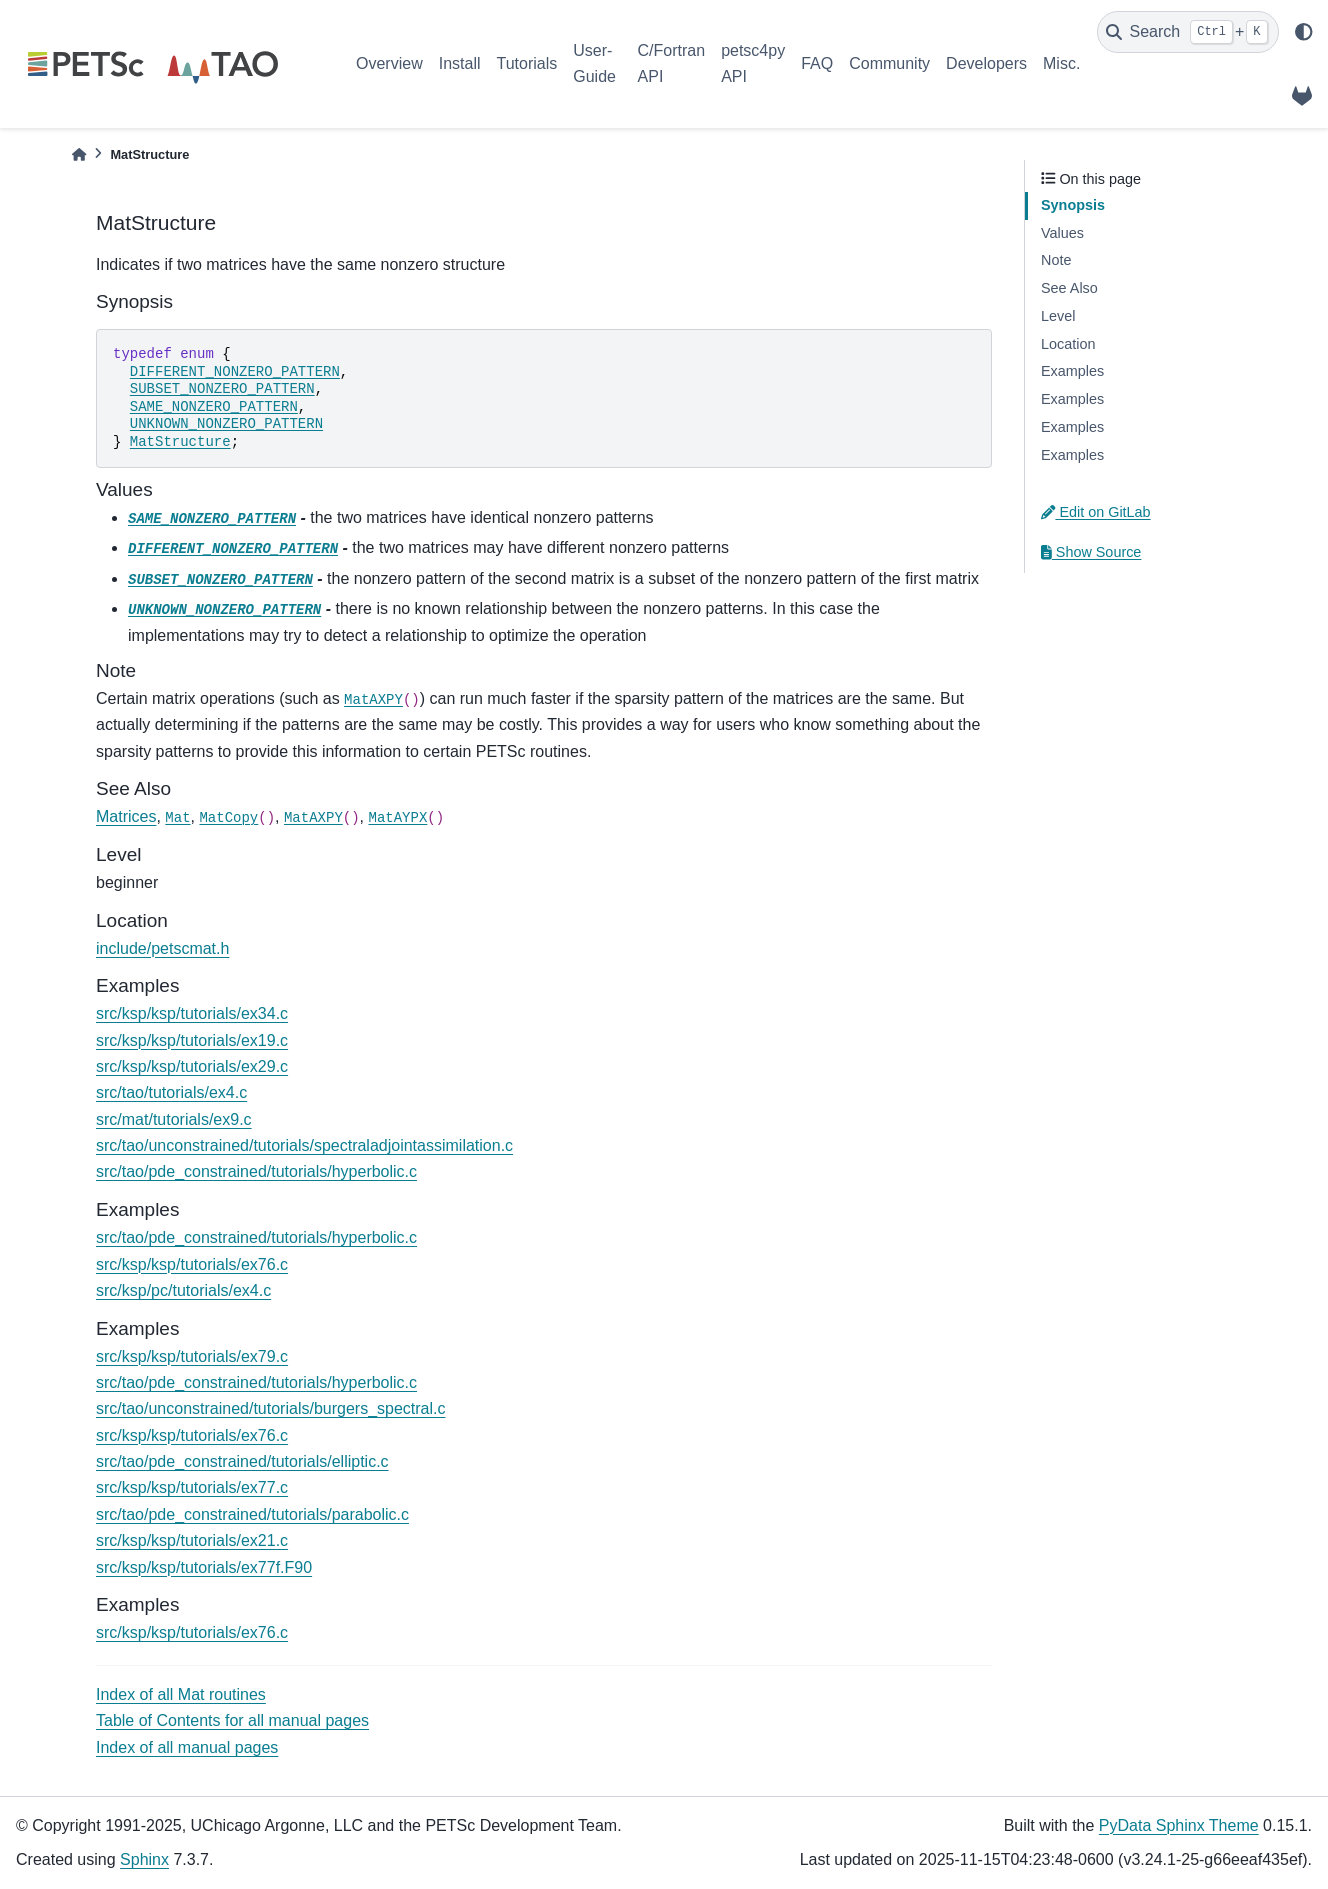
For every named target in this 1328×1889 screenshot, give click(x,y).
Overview (389, 63)
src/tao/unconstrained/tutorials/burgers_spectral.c (271, 1408)
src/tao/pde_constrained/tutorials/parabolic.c (252, 1514)
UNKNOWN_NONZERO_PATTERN (226, 424)
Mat (177, 818)
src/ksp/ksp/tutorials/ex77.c (192, 1487)
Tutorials (526, 63)
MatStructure (180, 442)
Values (1062, 233)
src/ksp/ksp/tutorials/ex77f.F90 (204, 1567)
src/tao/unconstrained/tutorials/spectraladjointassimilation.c (304, 1145)
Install (460, 63)
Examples (1072, 371)
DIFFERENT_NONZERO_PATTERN (235, 372)
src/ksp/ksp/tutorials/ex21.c (192, 1540)
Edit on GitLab (1096, 512)
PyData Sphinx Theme (1179, 1825)
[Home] (79, 154)
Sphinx (144, 1859)
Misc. (1061, 63)
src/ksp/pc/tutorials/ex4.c (183, 1290)
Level (1058, 316)
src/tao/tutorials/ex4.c (171, 1092)
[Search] (1188, 32)
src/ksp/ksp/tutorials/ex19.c (192, 1040)
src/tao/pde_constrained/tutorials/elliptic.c (242, 1461)
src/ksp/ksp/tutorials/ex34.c (192, 1013)
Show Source (1091, 552)
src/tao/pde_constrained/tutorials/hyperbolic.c (256, 1171)
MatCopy (228, 818)
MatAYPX (397, 818)
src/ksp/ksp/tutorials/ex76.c (192, 1264)
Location (1068, 344)
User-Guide (594, 63)
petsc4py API (753, 63)
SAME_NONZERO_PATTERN (214, 407)
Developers (986, 63)
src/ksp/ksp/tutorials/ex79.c (192, 1356)
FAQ (817, 63)
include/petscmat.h (162, 948)
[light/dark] (1304, 32)
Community (889, 63)
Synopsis (1073, 205)
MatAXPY (373, 700)
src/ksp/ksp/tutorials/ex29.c (192, 1066)
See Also (1069, 288)
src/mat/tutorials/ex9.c (174, 1119)
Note (1056, 260)
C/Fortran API (672, 63)
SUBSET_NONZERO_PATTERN (222, 389)
